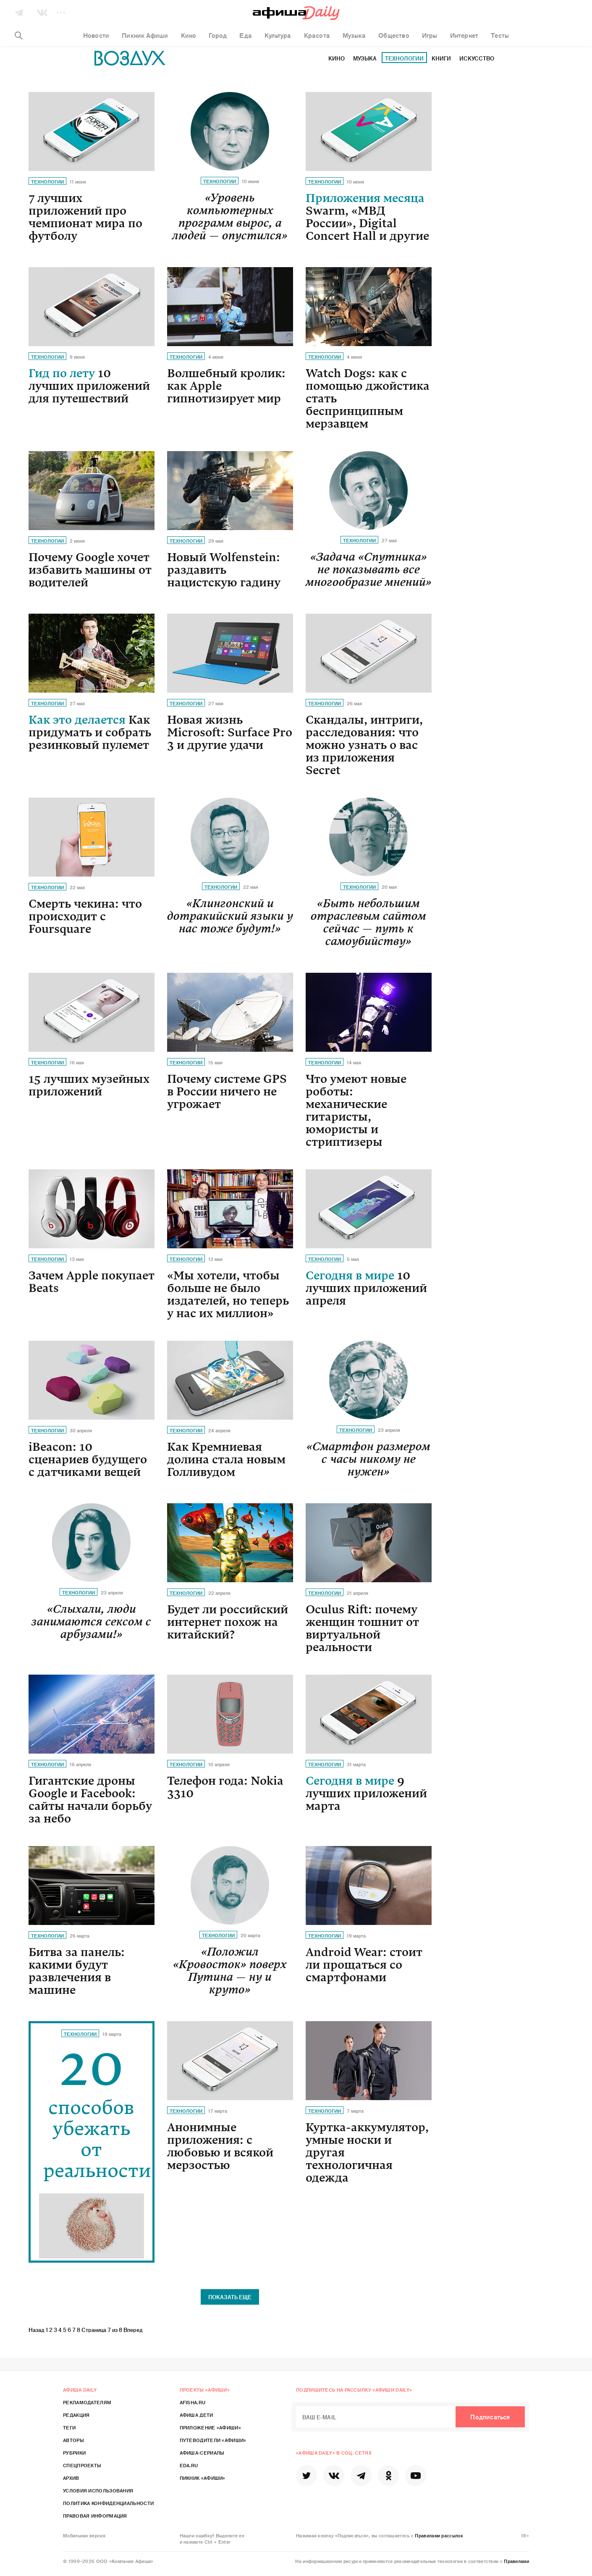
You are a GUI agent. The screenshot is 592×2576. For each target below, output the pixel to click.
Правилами (516, 2561)
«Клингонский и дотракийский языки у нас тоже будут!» (230, 916)
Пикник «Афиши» (202, 2478)
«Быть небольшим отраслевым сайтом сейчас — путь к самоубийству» (368, 922)
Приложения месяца (367, 217)
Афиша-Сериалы (202, 2452)
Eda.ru (189, 2465)
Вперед (133, 2329)
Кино (336, 58)
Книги (441, 58)
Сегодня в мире (366, 1288)
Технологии (404, 58)
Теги (69, 2427)
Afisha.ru (193, 2402)
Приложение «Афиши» (210, 2427)
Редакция (76, 2415)
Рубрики (74, 2452)
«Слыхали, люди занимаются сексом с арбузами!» (91, 1621)
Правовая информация (95, 2515)
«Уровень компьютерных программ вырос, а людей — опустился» (230, 217)
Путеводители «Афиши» (213, 2440)
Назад (37, 2329)
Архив (71, 2478)
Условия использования (98, 2490)
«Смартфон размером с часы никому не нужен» (368, 1459)
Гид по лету (89, 386)
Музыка (365, 58)
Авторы (73, 2440)
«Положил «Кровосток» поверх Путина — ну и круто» (230, 1971)
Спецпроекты (82, 2465)
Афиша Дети (196, 2415)
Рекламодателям (87, 2402)
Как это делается (90, 732)
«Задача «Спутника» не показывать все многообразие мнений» (369, 569)
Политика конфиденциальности (108, 2503)
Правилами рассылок (439, 2535)
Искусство (476, 58)
